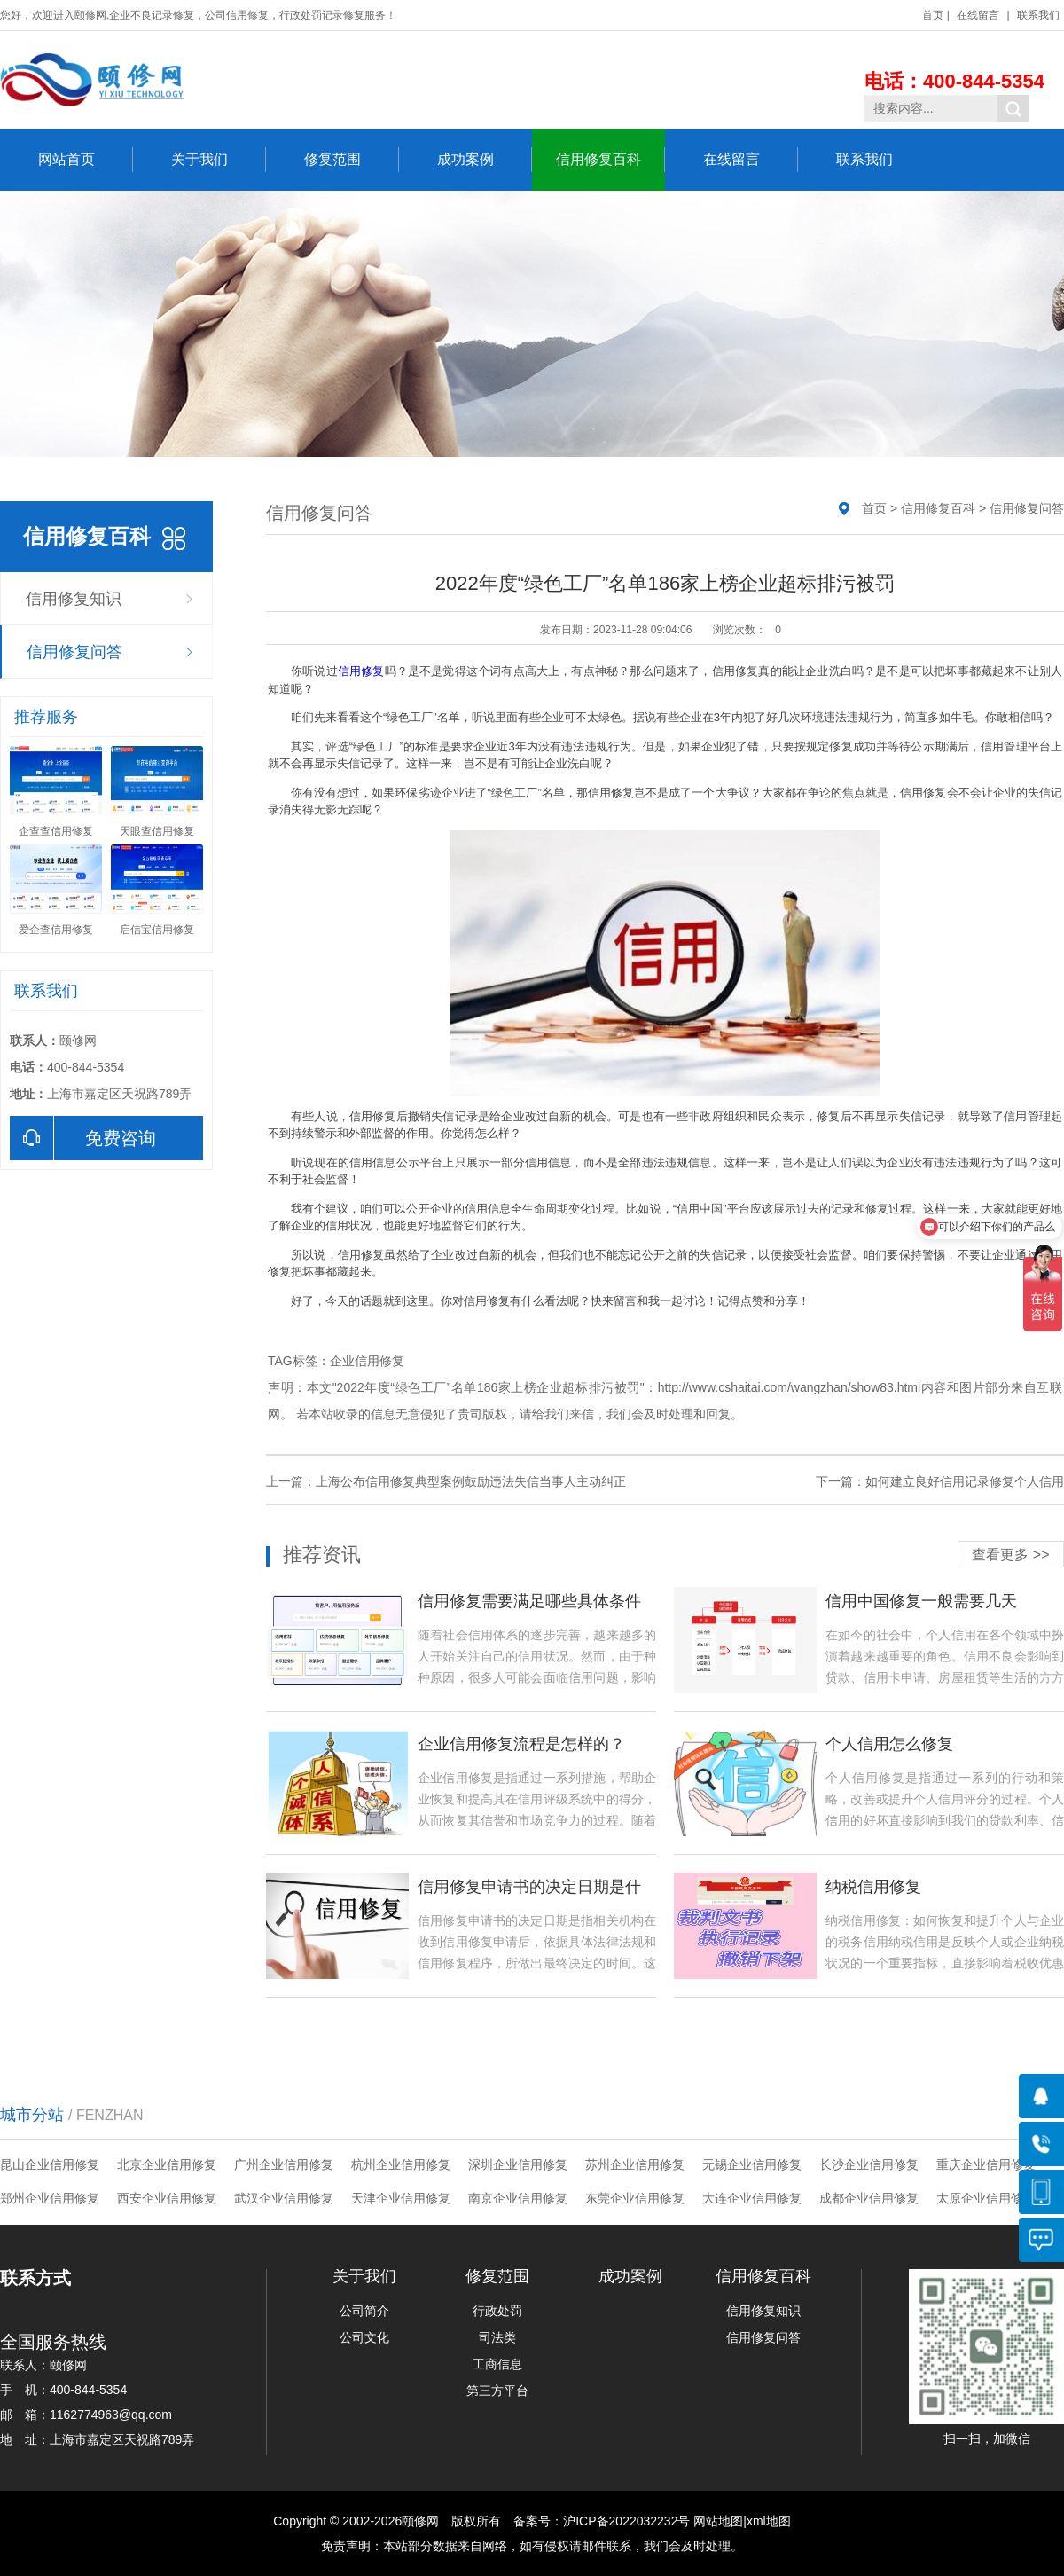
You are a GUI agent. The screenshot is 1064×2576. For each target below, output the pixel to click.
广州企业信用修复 (283, 2164)
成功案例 (484, 159)
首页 (932, 15)
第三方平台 (497, 2390)
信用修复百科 (610, 159)
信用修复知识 (73, 599)
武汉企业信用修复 (283, 2198)
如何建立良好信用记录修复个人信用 (964, 1481)
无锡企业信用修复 (752, 2164)
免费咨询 (83, 1138)
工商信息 (497, 2364)
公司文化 (364, 2337)
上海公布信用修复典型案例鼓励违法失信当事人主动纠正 (471, 1481)
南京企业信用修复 (517, 2198)
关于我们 (218, 159)
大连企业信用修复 (752, 2198)
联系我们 (1038, 15)
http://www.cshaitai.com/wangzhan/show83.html (789, 1387)
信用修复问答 (74, 652)
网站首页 (85, 159)
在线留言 (978, 15)
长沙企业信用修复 (869, 2164)
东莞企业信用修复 (635, 2198)
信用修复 (361, 671)
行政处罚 (497, 2311)
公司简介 (364, 2311)
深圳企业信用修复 (517, 2164)
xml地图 (769, 2521)
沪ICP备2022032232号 (626, 2521)
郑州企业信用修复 (49, 2198)
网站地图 (718, 2521)
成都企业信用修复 (869, 2198)
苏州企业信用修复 (635, 2164)
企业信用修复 (367, 1361)
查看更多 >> (1010, 1554)
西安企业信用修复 (166, 2198)
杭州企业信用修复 (400, 2164)
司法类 (497, 2337)
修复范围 (351, 159)
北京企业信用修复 (166, 2164)
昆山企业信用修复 (49, 2164)
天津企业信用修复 (400, 2198)
